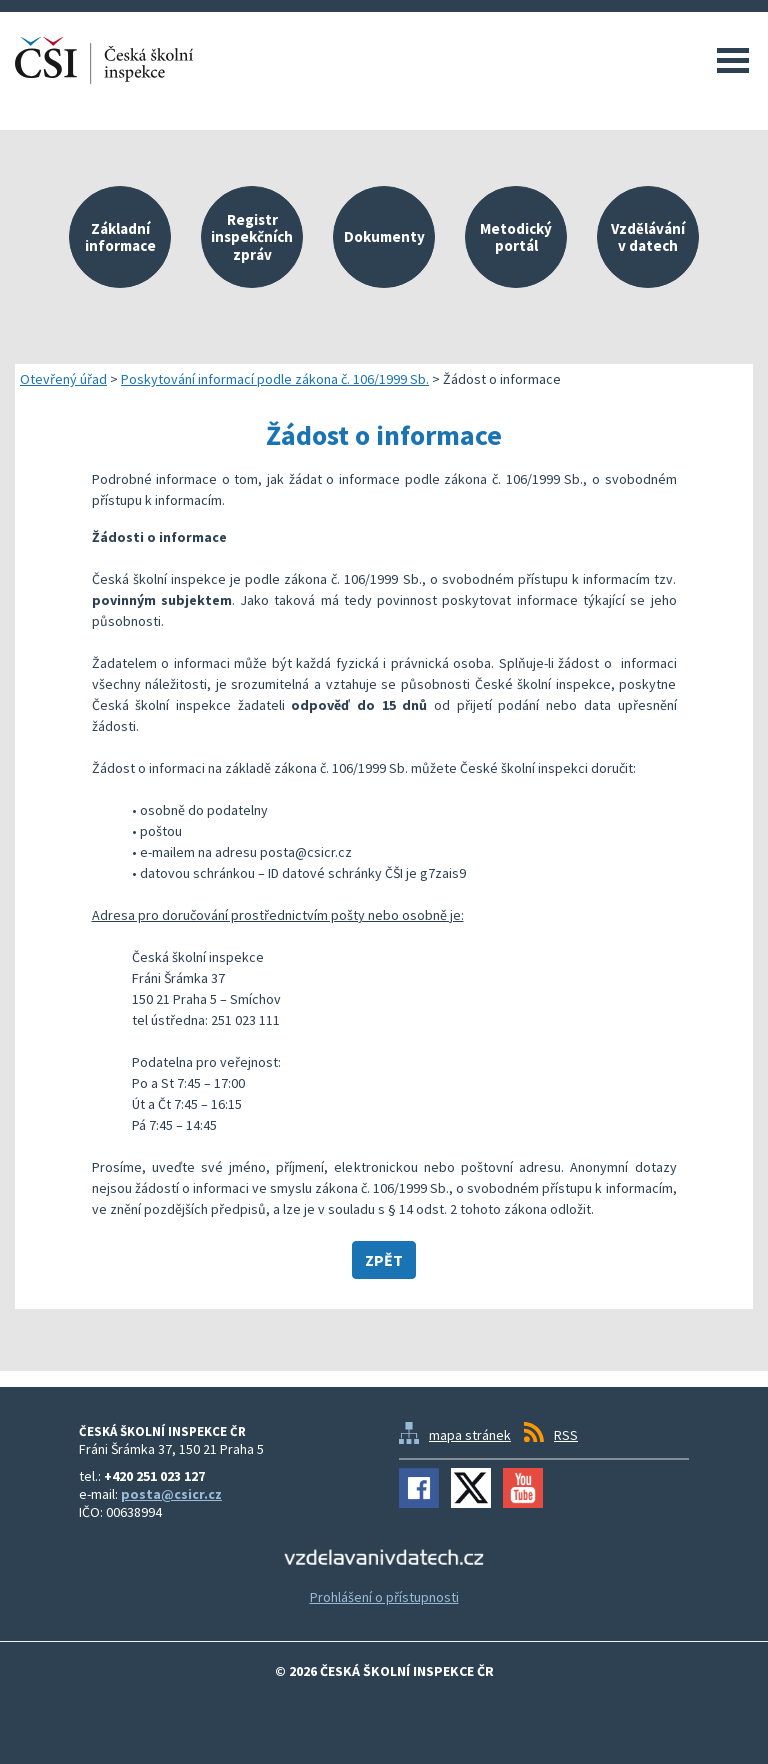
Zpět (384, 1260)
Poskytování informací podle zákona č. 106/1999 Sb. (275, 379)
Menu (733, 60)
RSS (566, 1435)
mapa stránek (470, 1435)
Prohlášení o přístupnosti (384, 1597)
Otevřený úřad (63, 379)
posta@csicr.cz (171, 1494)
